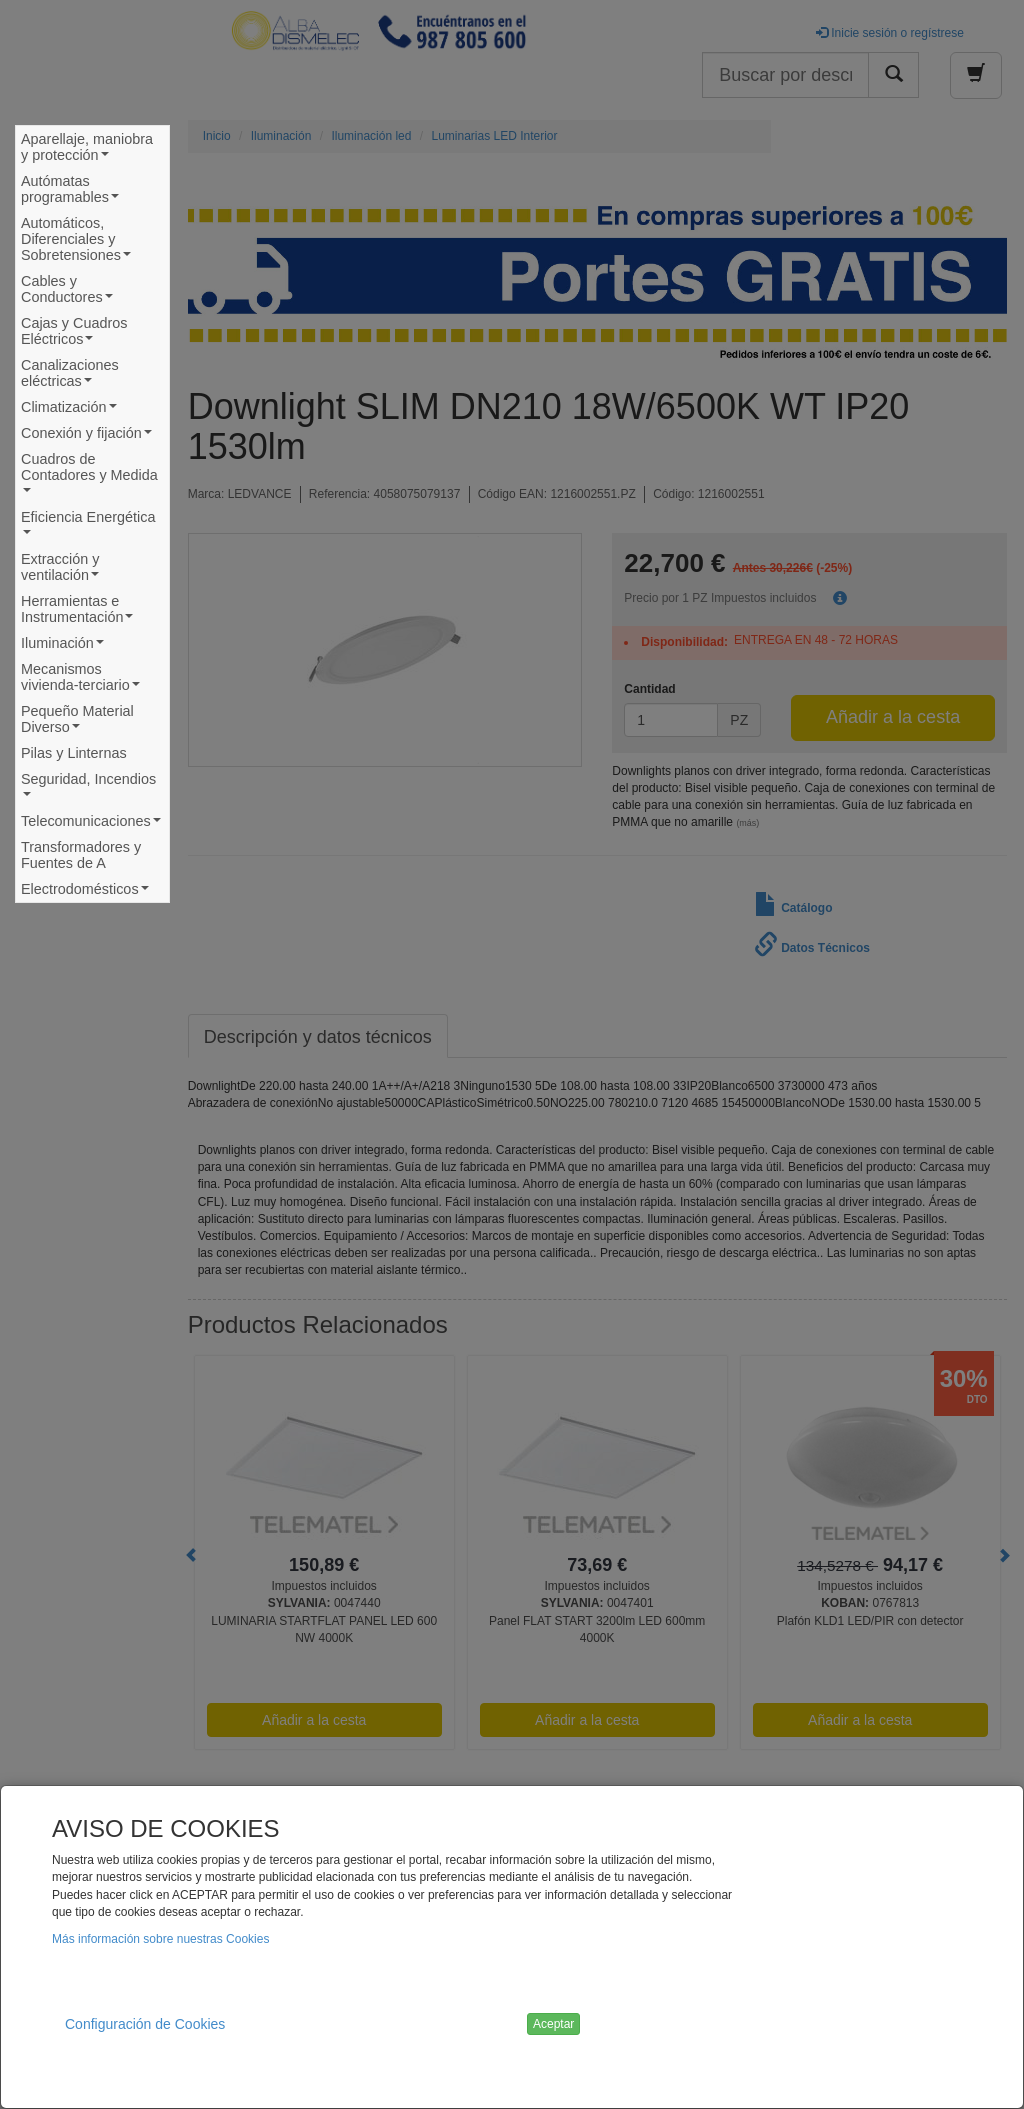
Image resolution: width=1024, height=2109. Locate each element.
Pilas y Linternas (74, 753)
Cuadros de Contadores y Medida (89, 477)
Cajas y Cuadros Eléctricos (74, 333)
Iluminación (64, 645)
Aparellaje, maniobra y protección (87, 149)
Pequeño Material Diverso (77, 721)
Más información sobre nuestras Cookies (160, 1939)
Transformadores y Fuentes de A (81, 855)
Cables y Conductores (71, 291)
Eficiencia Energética (88, 527)
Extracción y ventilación (64, 569)
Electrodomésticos (88, 891)
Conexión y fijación (89, 435)
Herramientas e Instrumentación (81, 611)
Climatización (71, 409)
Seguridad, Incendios (88, 789)
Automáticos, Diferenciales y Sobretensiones (80, 241)
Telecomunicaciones (91, 823)
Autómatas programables (74, 191)
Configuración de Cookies (145, 2024)
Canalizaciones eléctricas (70, 375)
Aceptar (553, 2024)
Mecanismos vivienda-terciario (84, 679)
